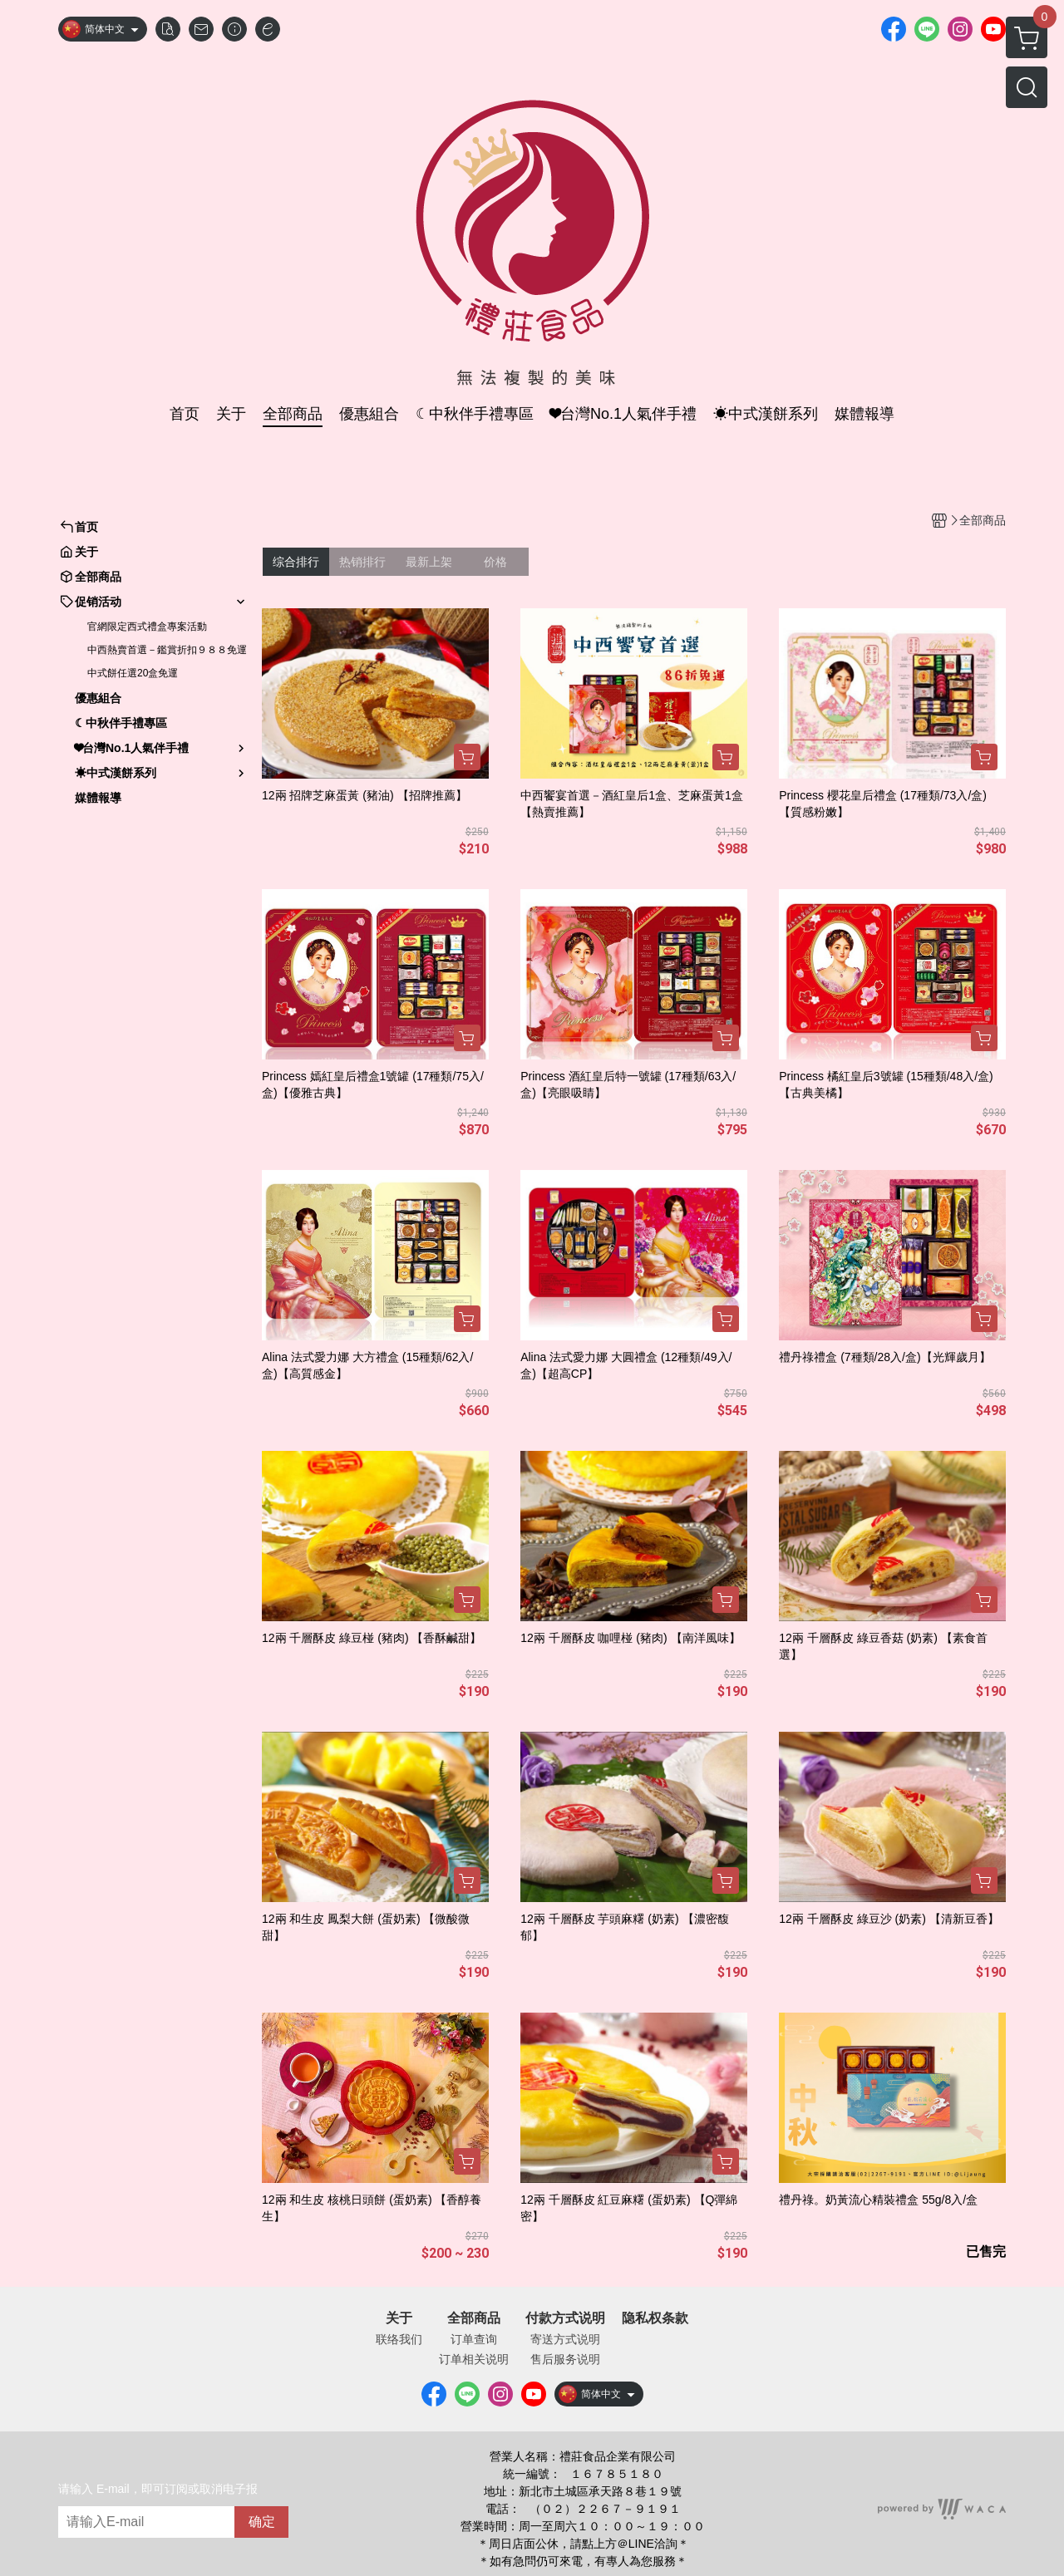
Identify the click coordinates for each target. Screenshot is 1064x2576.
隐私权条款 (655, 2318)
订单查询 (474, 2339)
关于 (399, 2318)
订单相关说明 (474, 2359)
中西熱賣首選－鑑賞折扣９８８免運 (167, 650)
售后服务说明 (565, 2359)
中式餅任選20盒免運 (132, 673)
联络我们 (399, 2339)
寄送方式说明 (565, 2339)
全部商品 (473, 2318)
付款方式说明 (565, 2318)
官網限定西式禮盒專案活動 (147, 626)
